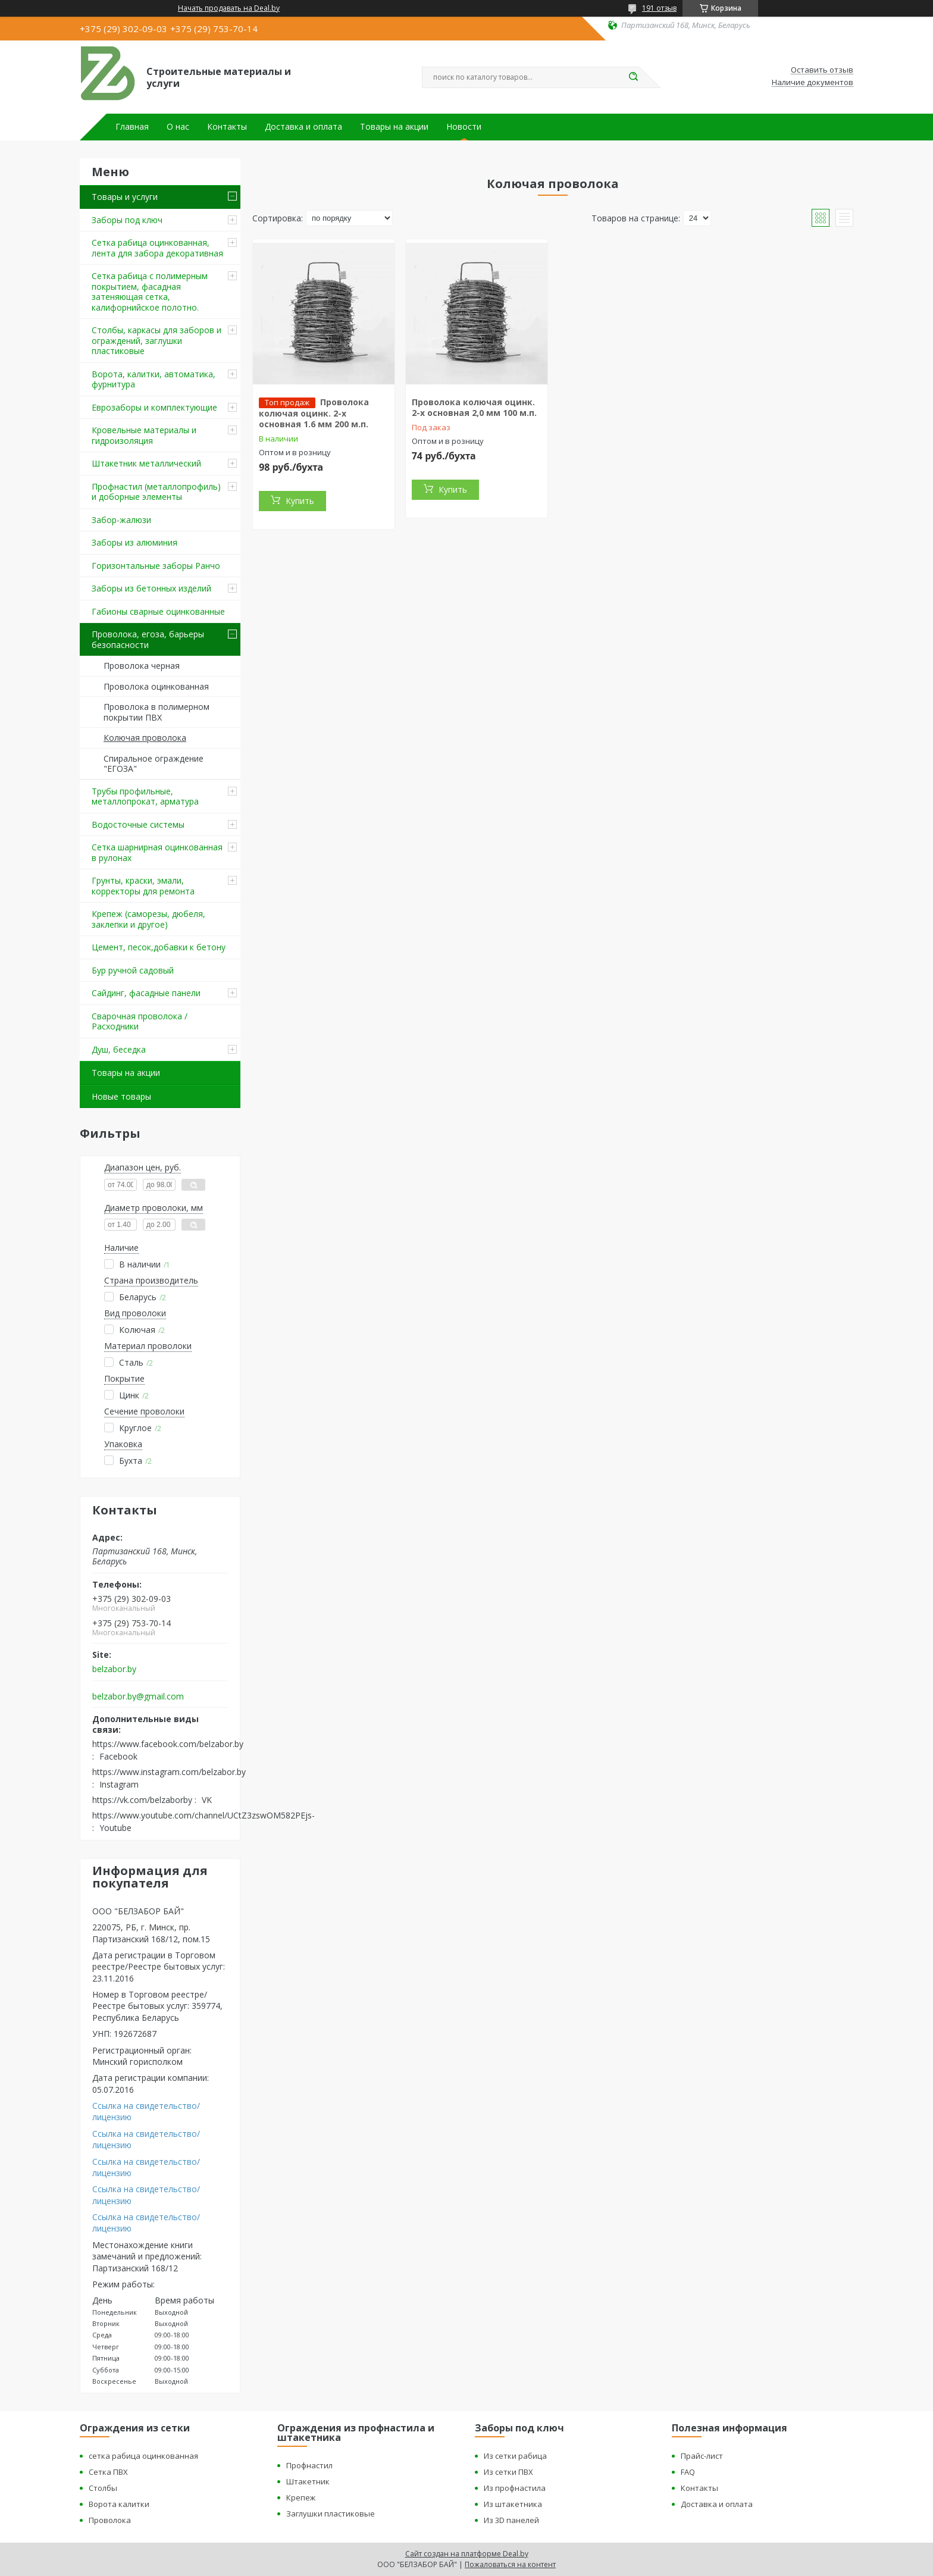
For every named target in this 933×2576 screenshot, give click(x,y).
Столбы (103, 2488)
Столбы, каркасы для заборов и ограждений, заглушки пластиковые (156, 340)
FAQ (688, 2472)
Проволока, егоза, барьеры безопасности (148, 639)
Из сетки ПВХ (508, 2472)
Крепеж (300, 2497)
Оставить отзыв (822, 70)
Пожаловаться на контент (510, 2564)
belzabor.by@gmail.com (138, 1696)
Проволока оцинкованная (156, 686)
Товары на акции (394, 127)
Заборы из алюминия (134, 542)
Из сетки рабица (515, 2455)
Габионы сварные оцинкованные (158, 611)
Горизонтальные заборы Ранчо (156, 565)
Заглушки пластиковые (330, 2513)
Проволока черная (142, 665)
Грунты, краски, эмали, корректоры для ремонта (143, 886)
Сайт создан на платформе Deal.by (466, 2554)
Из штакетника (513, 2504)
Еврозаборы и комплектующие (154, 407)
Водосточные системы (138, 824)
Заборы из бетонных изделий (151, 588)
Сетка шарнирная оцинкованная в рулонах (157, 852)
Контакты (227, 127)
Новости (463, 127)
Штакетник (308, 2481)
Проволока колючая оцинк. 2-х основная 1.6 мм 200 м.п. (314, 413)
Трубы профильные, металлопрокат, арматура (145, 796)
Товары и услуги (125, 196)
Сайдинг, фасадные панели (146, 993)
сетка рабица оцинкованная (143, 2455)
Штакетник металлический (146, 463)
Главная (132, 127)
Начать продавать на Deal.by (229, 8)
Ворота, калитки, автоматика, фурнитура (153, 379)
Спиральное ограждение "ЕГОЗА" (153, 764)
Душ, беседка (119, 1049)
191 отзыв (659, 8)
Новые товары (121, 1096)
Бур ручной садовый (133, 970)
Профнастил (309, 2465)
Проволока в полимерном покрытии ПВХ (156, 712)
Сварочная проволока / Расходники (139, 1021)
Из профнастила (515, 2488)
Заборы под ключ (127, 220)
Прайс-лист (702, 2455)
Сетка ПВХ (108, 2472)
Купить (300, 500)
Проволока (110, 2520)
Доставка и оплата (303, 127)
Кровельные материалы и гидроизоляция (144, 435)
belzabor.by (114, 1669)
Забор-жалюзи (121, 519)
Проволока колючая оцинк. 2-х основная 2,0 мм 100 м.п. (474, 407)
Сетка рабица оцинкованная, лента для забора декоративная (157, 248)
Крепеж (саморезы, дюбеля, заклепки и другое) (148, 919)
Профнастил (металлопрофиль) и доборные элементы (156, 492)
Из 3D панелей (511, 2520)
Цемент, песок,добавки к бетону (159, 947)
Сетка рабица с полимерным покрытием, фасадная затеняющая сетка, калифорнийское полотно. (150, 291)
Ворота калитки (119, 2504)
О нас (178, 127)
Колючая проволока (145, 737)
